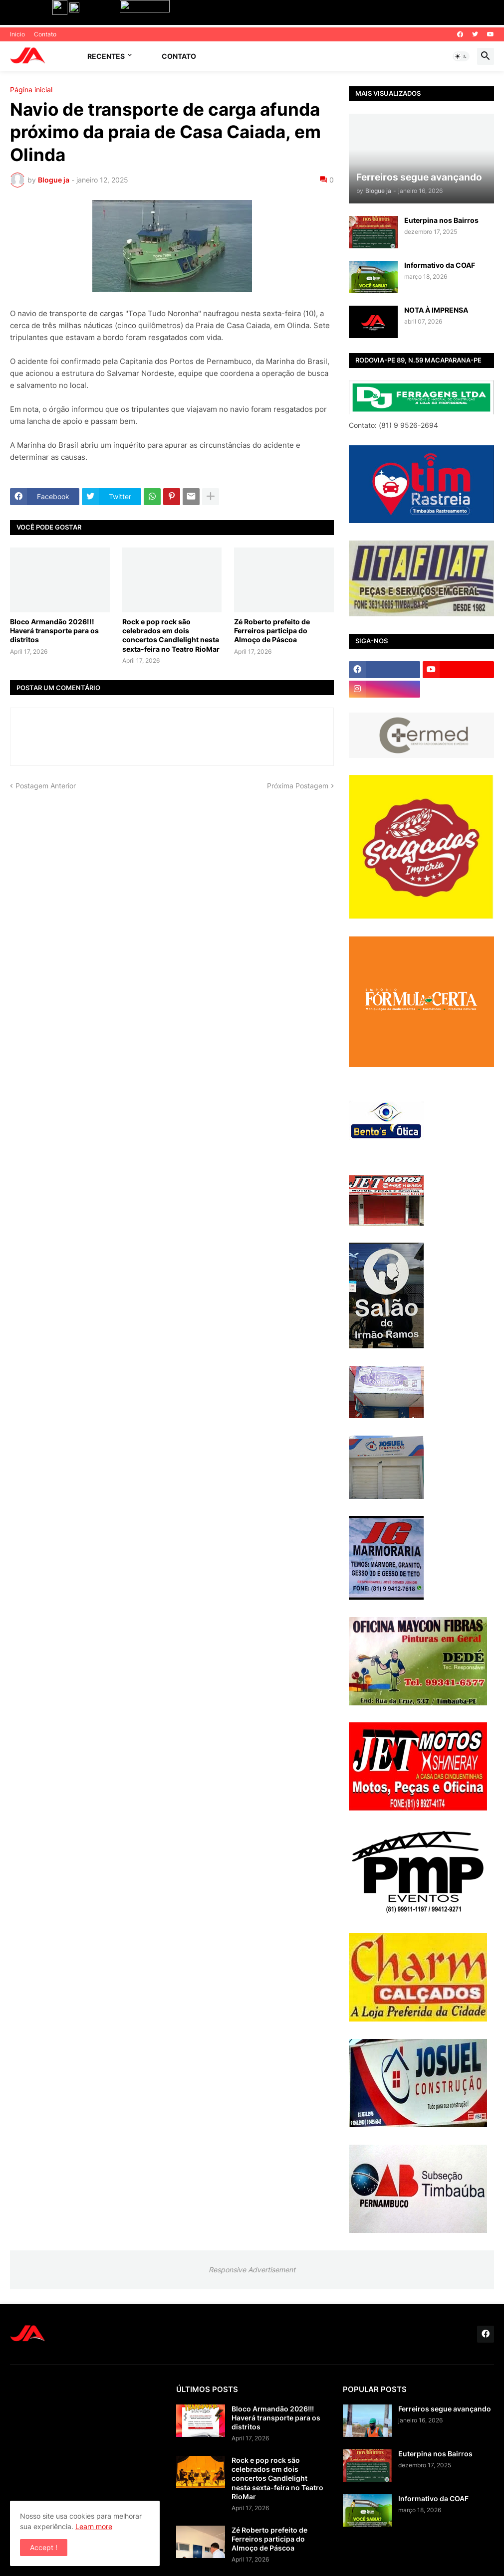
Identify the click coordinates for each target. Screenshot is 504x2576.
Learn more (93, 2526)
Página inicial (31, 89)
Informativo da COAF (439, 265)
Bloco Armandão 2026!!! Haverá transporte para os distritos (54, 630)
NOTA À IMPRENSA (436, 310)
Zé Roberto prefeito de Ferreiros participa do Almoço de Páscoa (272, 630)
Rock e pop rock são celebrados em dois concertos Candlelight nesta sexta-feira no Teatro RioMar (171, 635)
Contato (45, 34)
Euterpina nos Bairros (441, 220)
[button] (461, 56)
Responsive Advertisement (252, 2269)
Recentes (106, 56)
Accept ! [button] (43, 2547)
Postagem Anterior (45, 785)
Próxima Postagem (297, 785)
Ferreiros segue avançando (444, 2408)
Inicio (17, 34)
